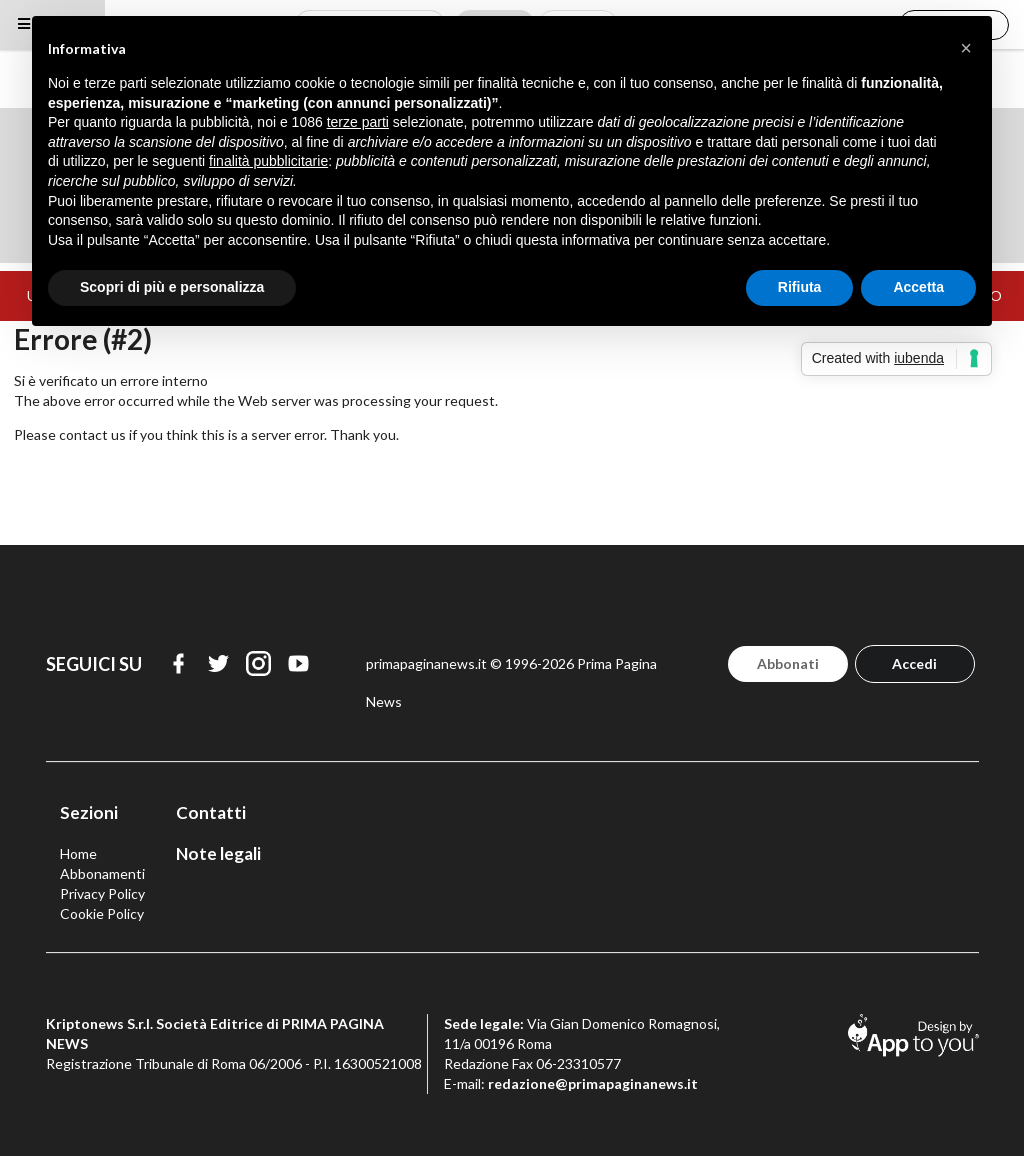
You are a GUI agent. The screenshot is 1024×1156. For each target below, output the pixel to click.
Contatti (211, 812)
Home (78, 853)
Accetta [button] (918, 287)
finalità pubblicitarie (268, 161)
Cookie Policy (102, 913)
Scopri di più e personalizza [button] (172, 287)
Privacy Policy (102, 893)
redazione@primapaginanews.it (593, 1083)
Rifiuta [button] (800, 287)
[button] (966, 48)
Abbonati (788, 663)
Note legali (218, 853)
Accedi (914, 663)
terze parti (358, 122)
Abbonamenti (102, 873)
